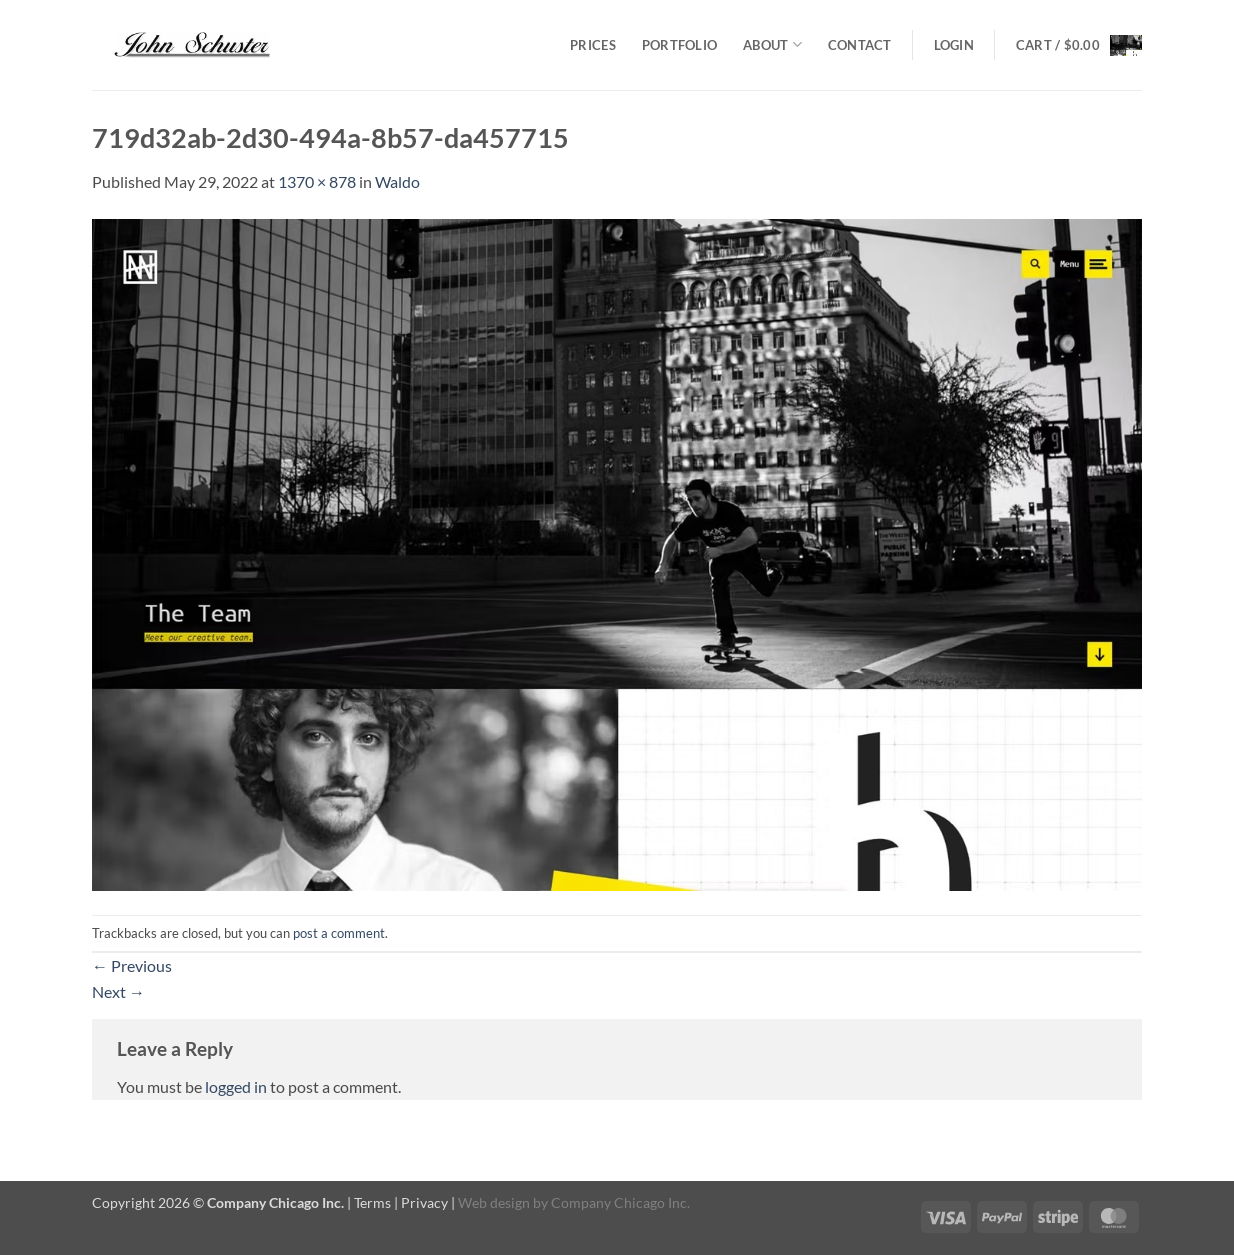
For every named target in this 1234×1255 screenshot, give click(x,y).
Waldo (397, 181)
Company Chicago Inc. (620, 1202)
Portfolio (679, 45)
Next (118, 991)
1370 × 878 (317, 181)
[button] (954, 45)
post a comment (339, 933)
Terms (372, 1202)
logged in (236, 1086)
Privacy (424, 1202)
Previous (132, 965)
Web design (494, 1202)
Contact (860, 45)
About (772, 44)
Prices (593, 45)
